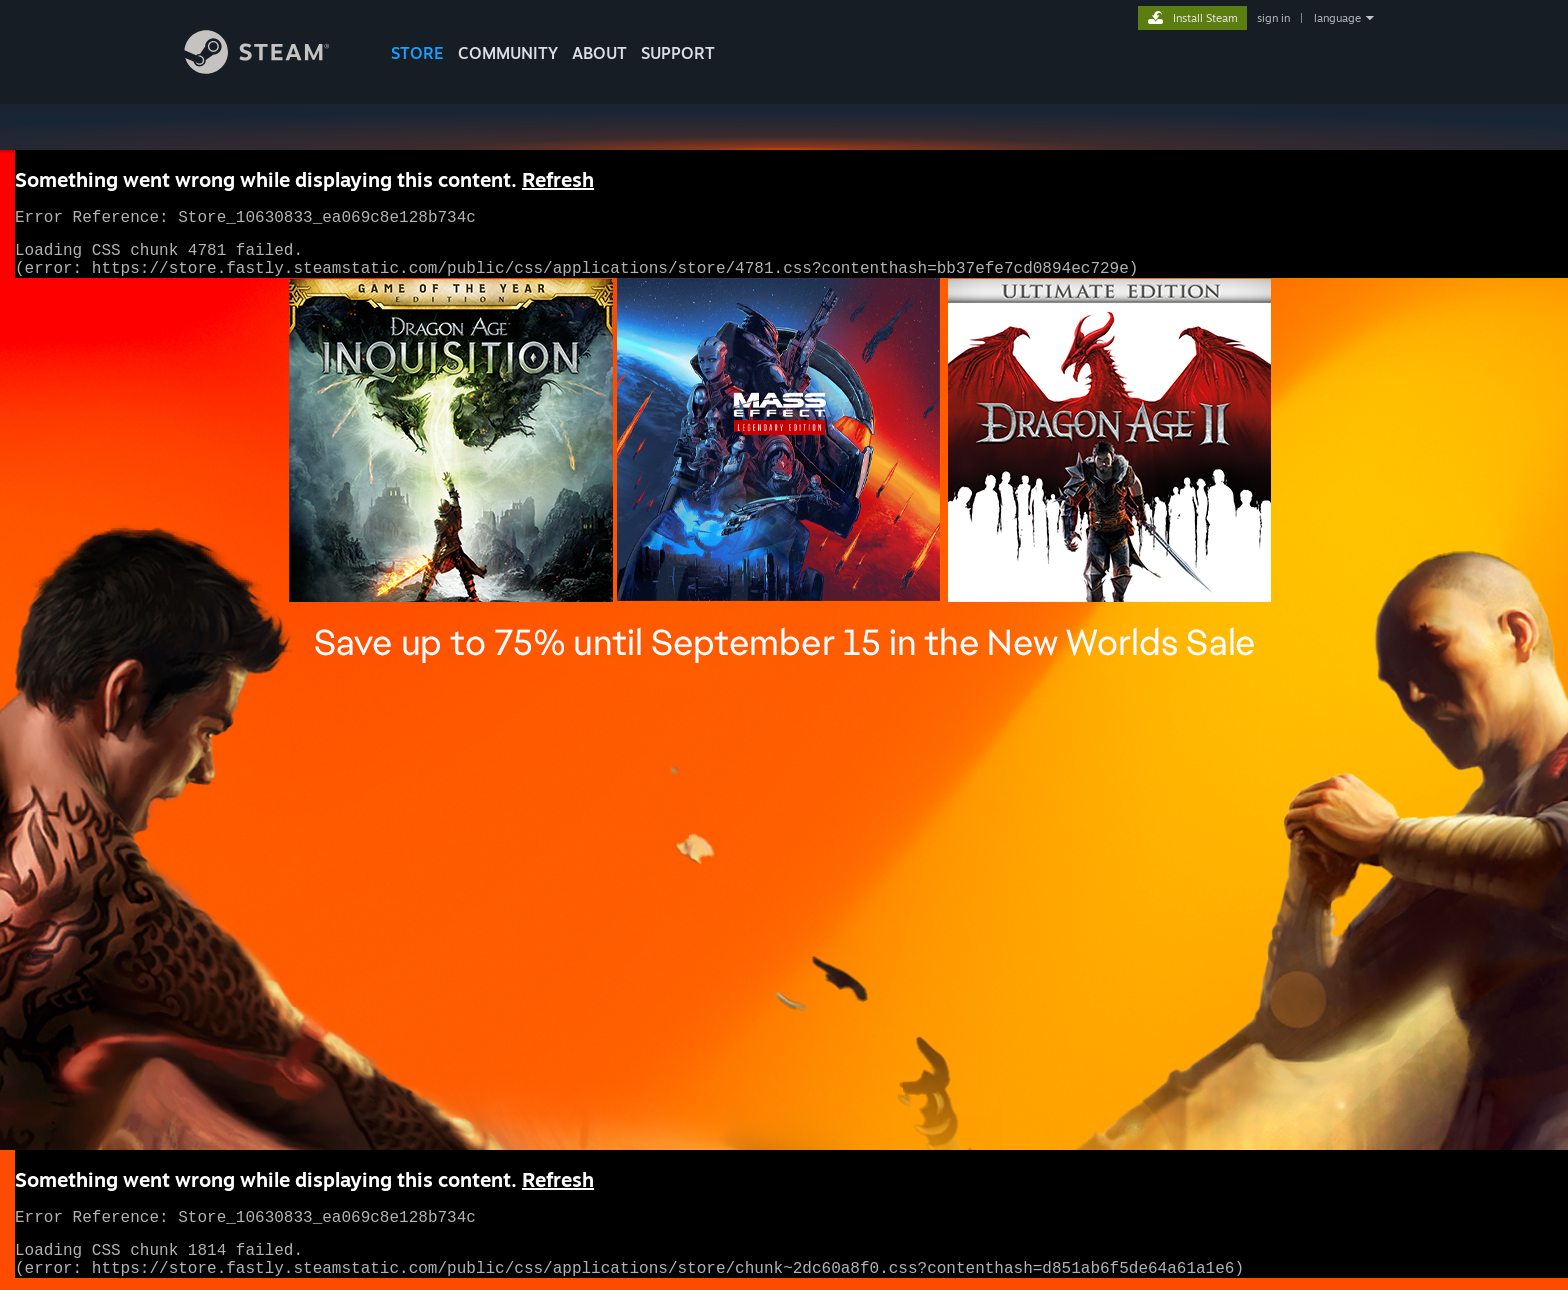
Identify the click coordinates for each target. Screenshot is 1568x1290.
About (599, 53)
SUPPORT (678, 53)
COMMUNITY (508, 53)
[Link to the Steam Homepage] (272, 68)
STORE (417, 53)
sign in (1273, 18)
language (1337, 18)
